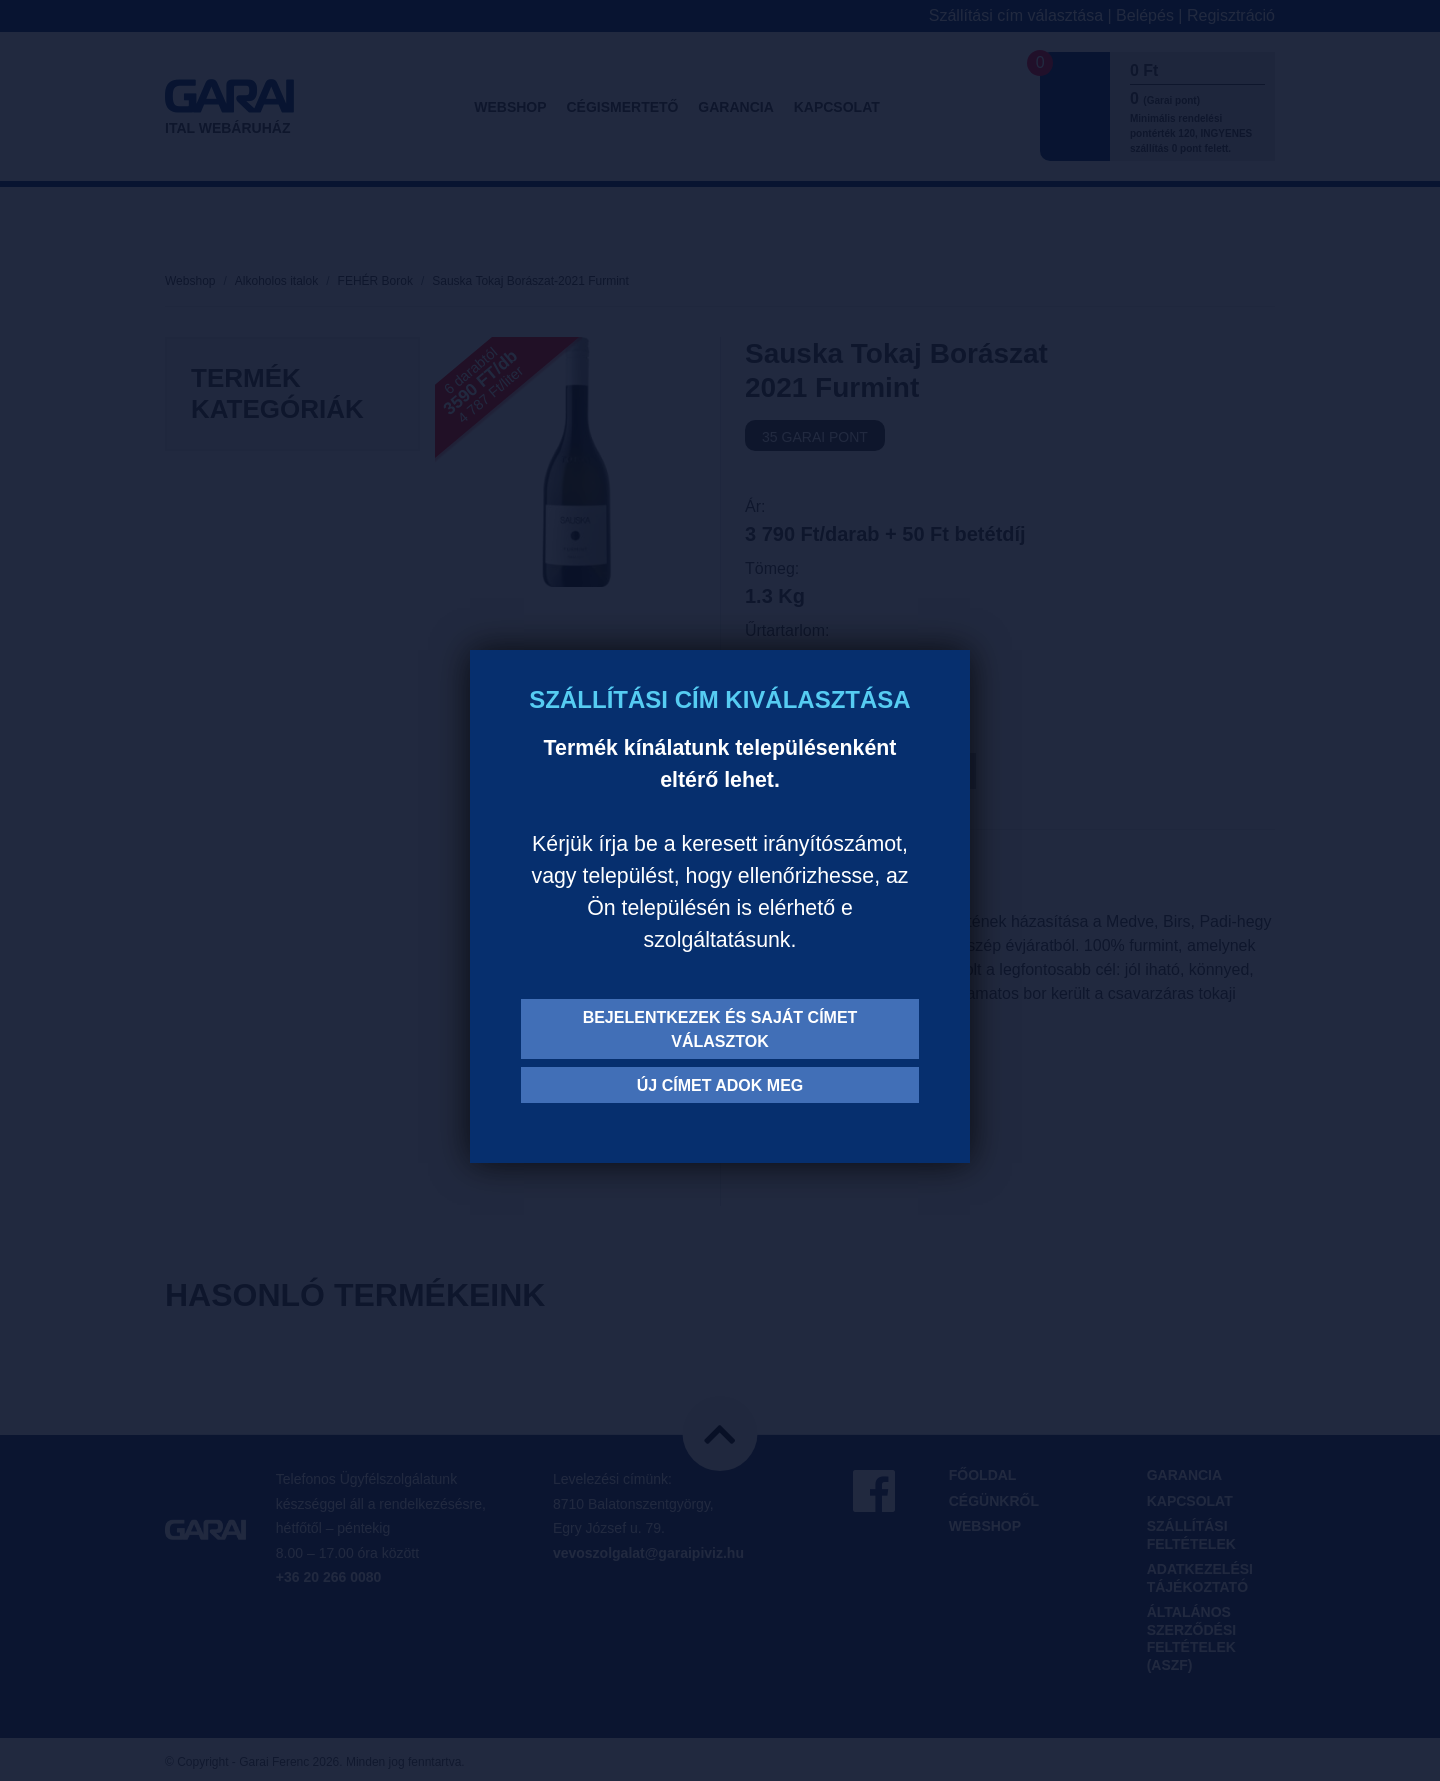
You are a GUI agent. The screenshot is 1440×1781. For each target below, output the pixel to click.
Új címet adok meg (720, 1085)
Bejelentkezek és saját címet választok (720, 1029)
